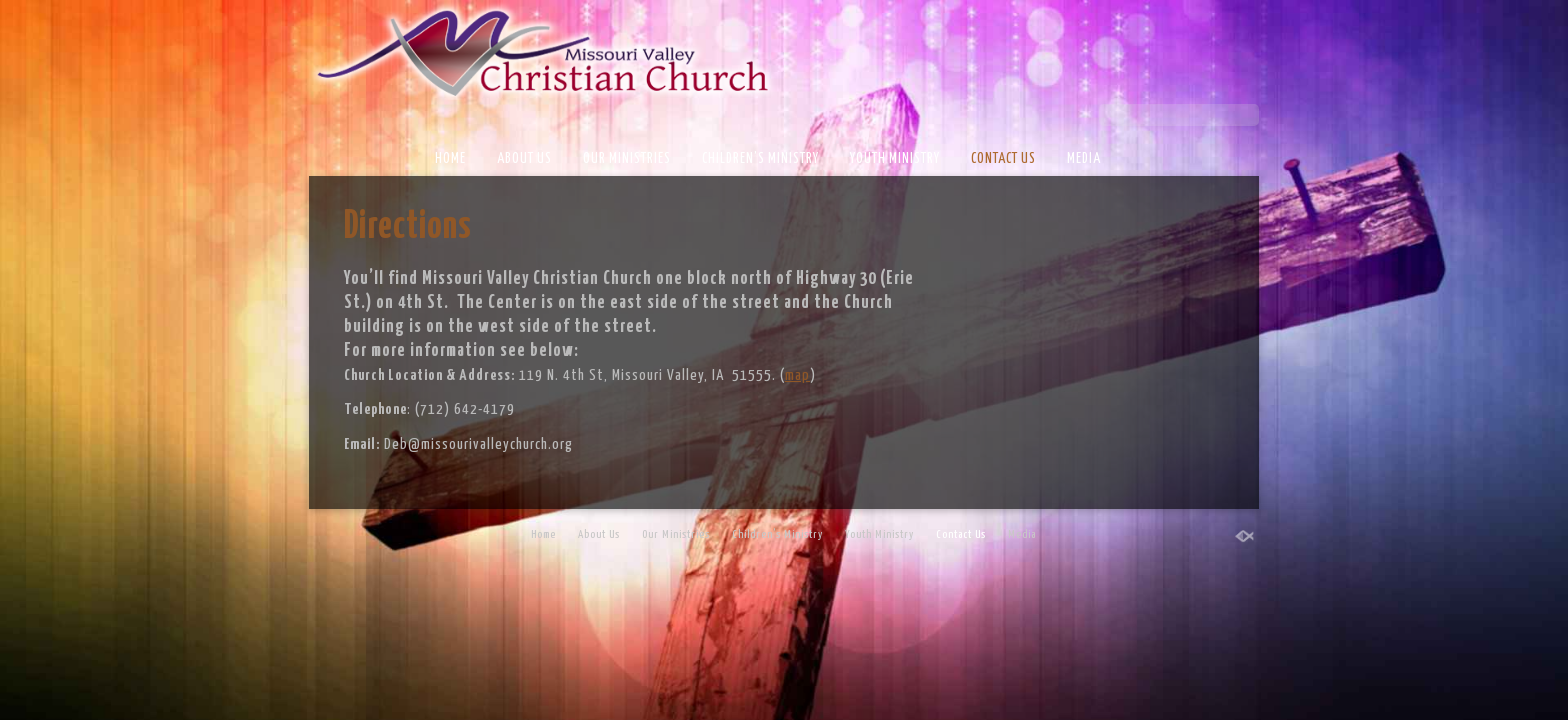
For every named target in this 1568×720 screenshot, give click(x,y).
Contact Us (1003, 159)
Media (1084, 159)
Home (450, 159)
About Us (524, 159)
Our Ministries (627, 159)
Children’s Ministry (760, 159)
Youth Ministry (895, 159)
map (797, 375)
